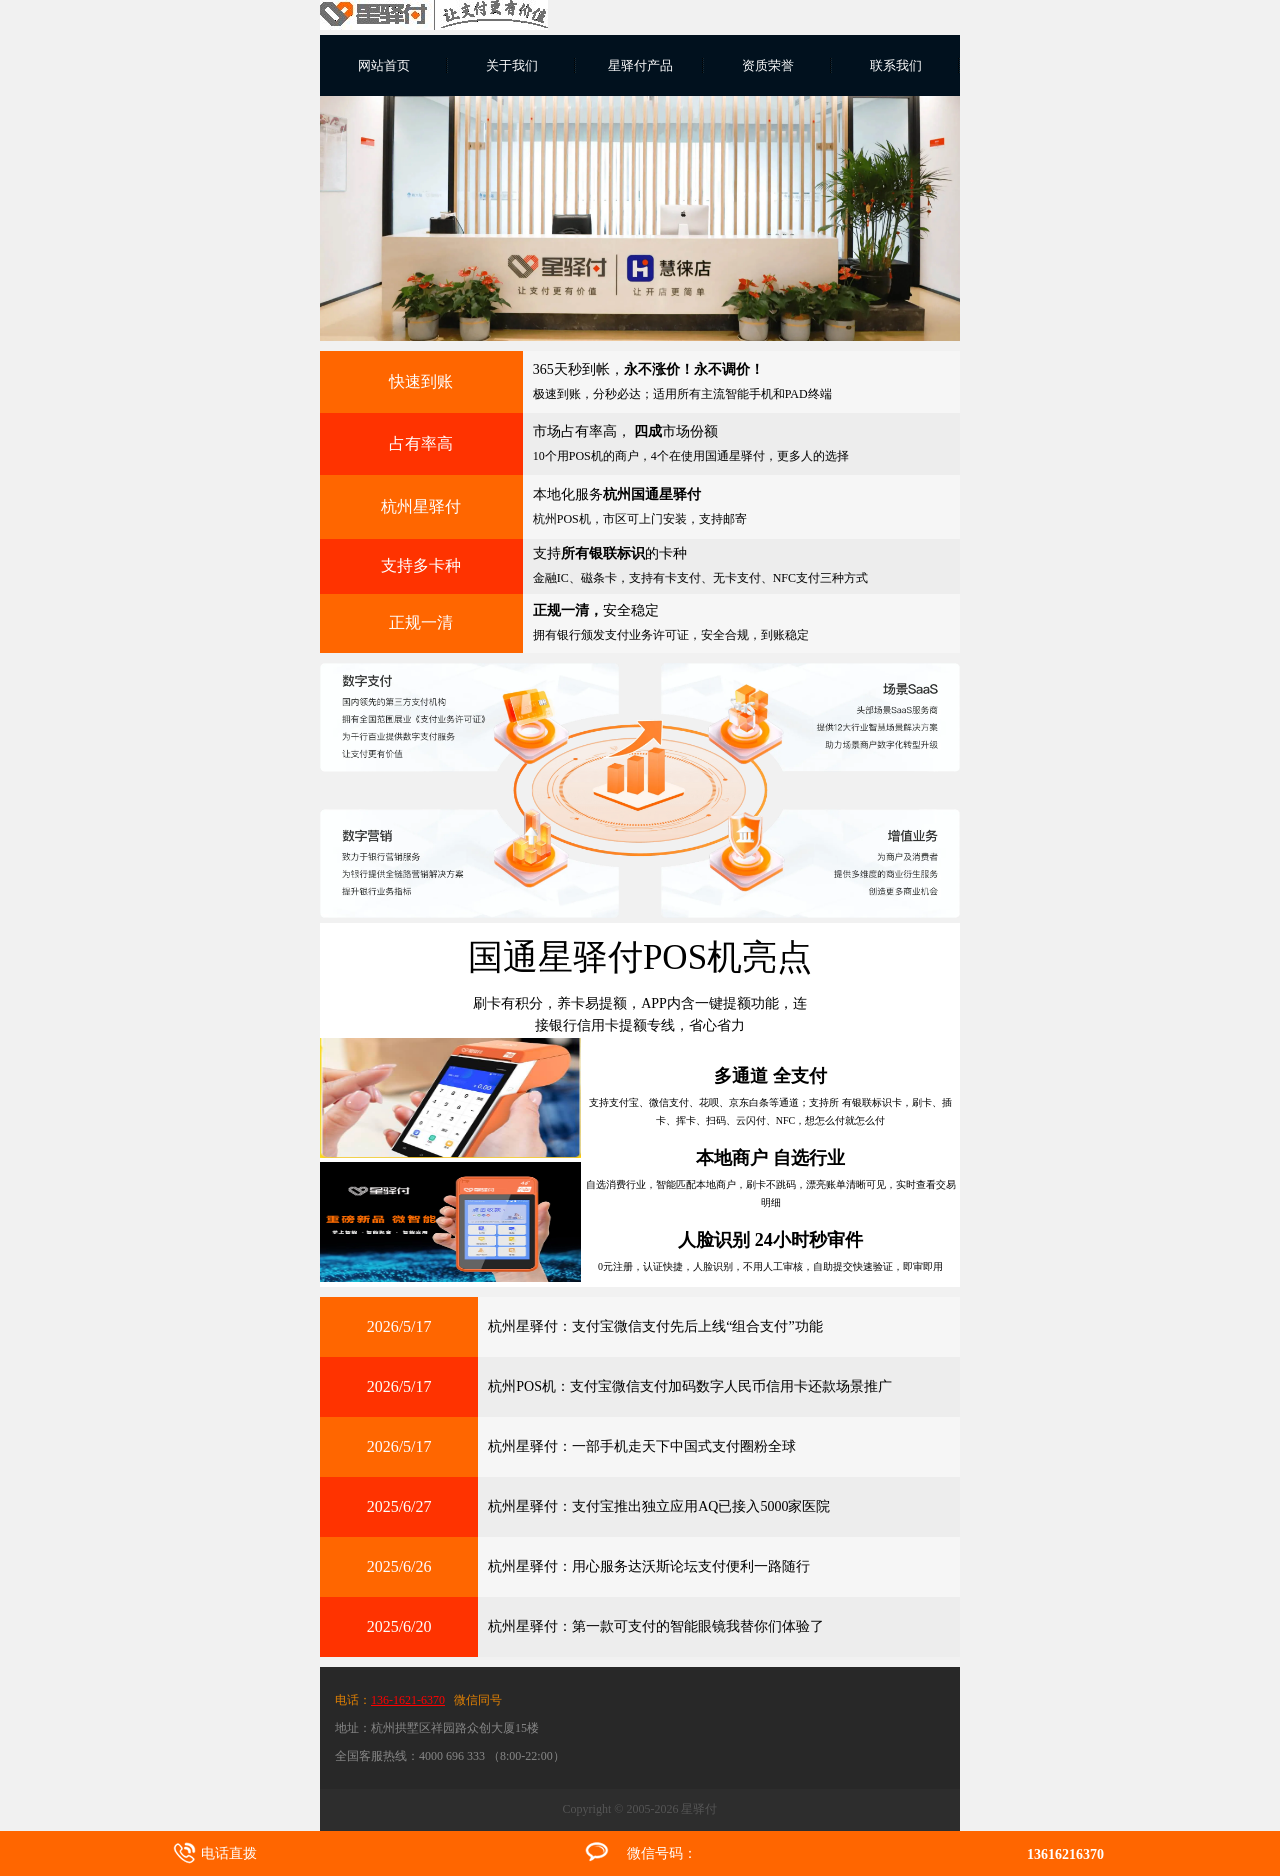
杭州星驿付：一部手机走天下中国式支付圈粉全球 (642, 1446)
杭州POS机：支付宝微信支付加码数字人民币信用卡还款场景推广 (690, 1386)
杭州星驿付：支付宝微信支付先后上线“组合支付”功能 (655, 1326)
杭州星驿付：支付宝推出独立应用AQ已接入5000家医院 (659, 1506)
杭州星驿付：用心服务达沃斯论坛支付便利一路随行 (649, 1566)
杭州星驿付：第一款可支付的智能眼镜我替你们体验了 (656, 1626)
